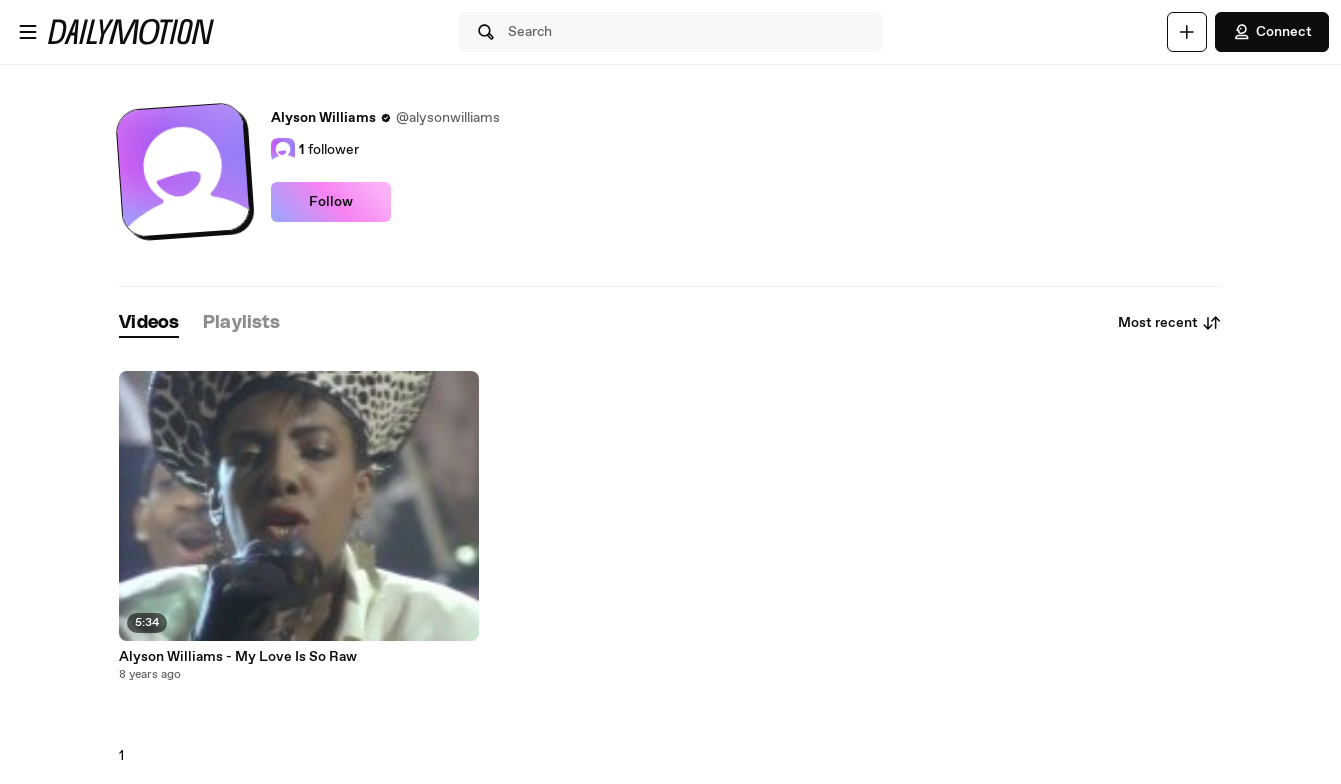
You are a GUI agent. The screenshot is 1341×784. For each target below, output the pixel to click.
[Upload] (1187, 32)
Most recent (1170, 323)
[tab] (149, 323)
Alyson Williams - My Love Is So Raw (238, 657)
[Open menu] (28, 32)
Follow (331, 202)
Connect (1272, 32)
